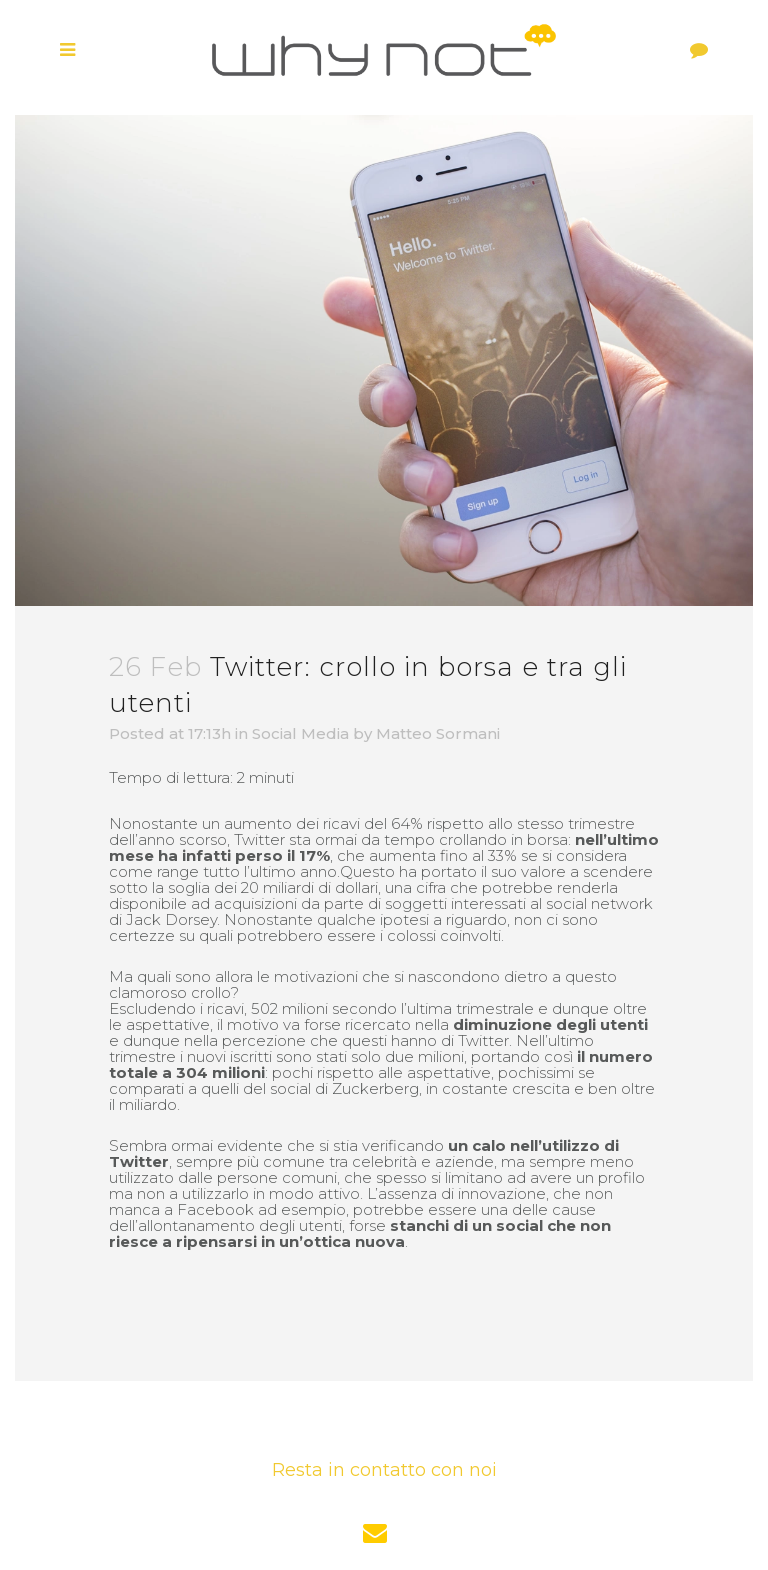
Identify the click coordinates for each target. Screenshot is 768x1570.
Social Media (300, 733)
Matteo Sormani (438, 733)
